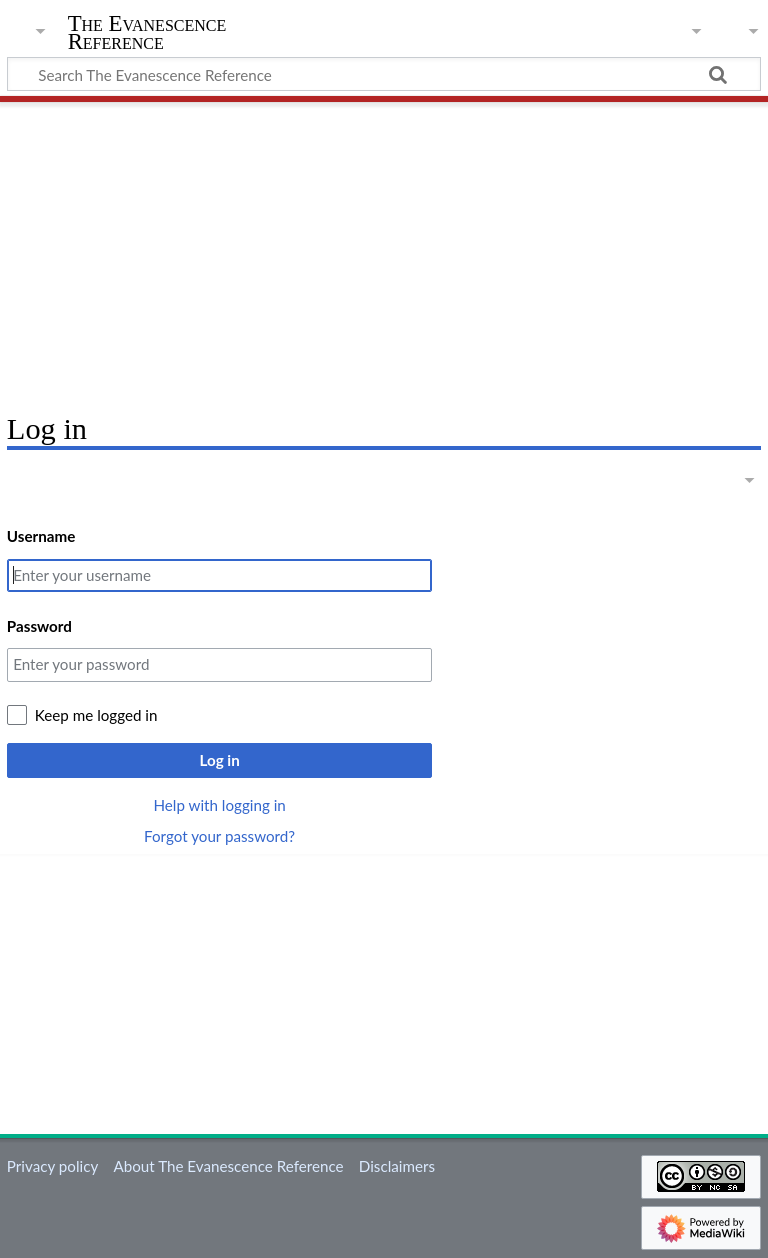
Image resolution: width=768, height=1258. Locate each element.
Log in (219, 760)
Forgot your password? (219, 836)
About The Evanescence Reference (228, 1166)
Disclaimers (397, 1166)
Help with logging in (219, 805)
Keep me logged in (96, 715)
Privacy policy (52, 1166)
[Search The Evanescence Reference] (384, 74)
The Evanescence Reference (147, 33)
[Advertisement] (384, 250)
